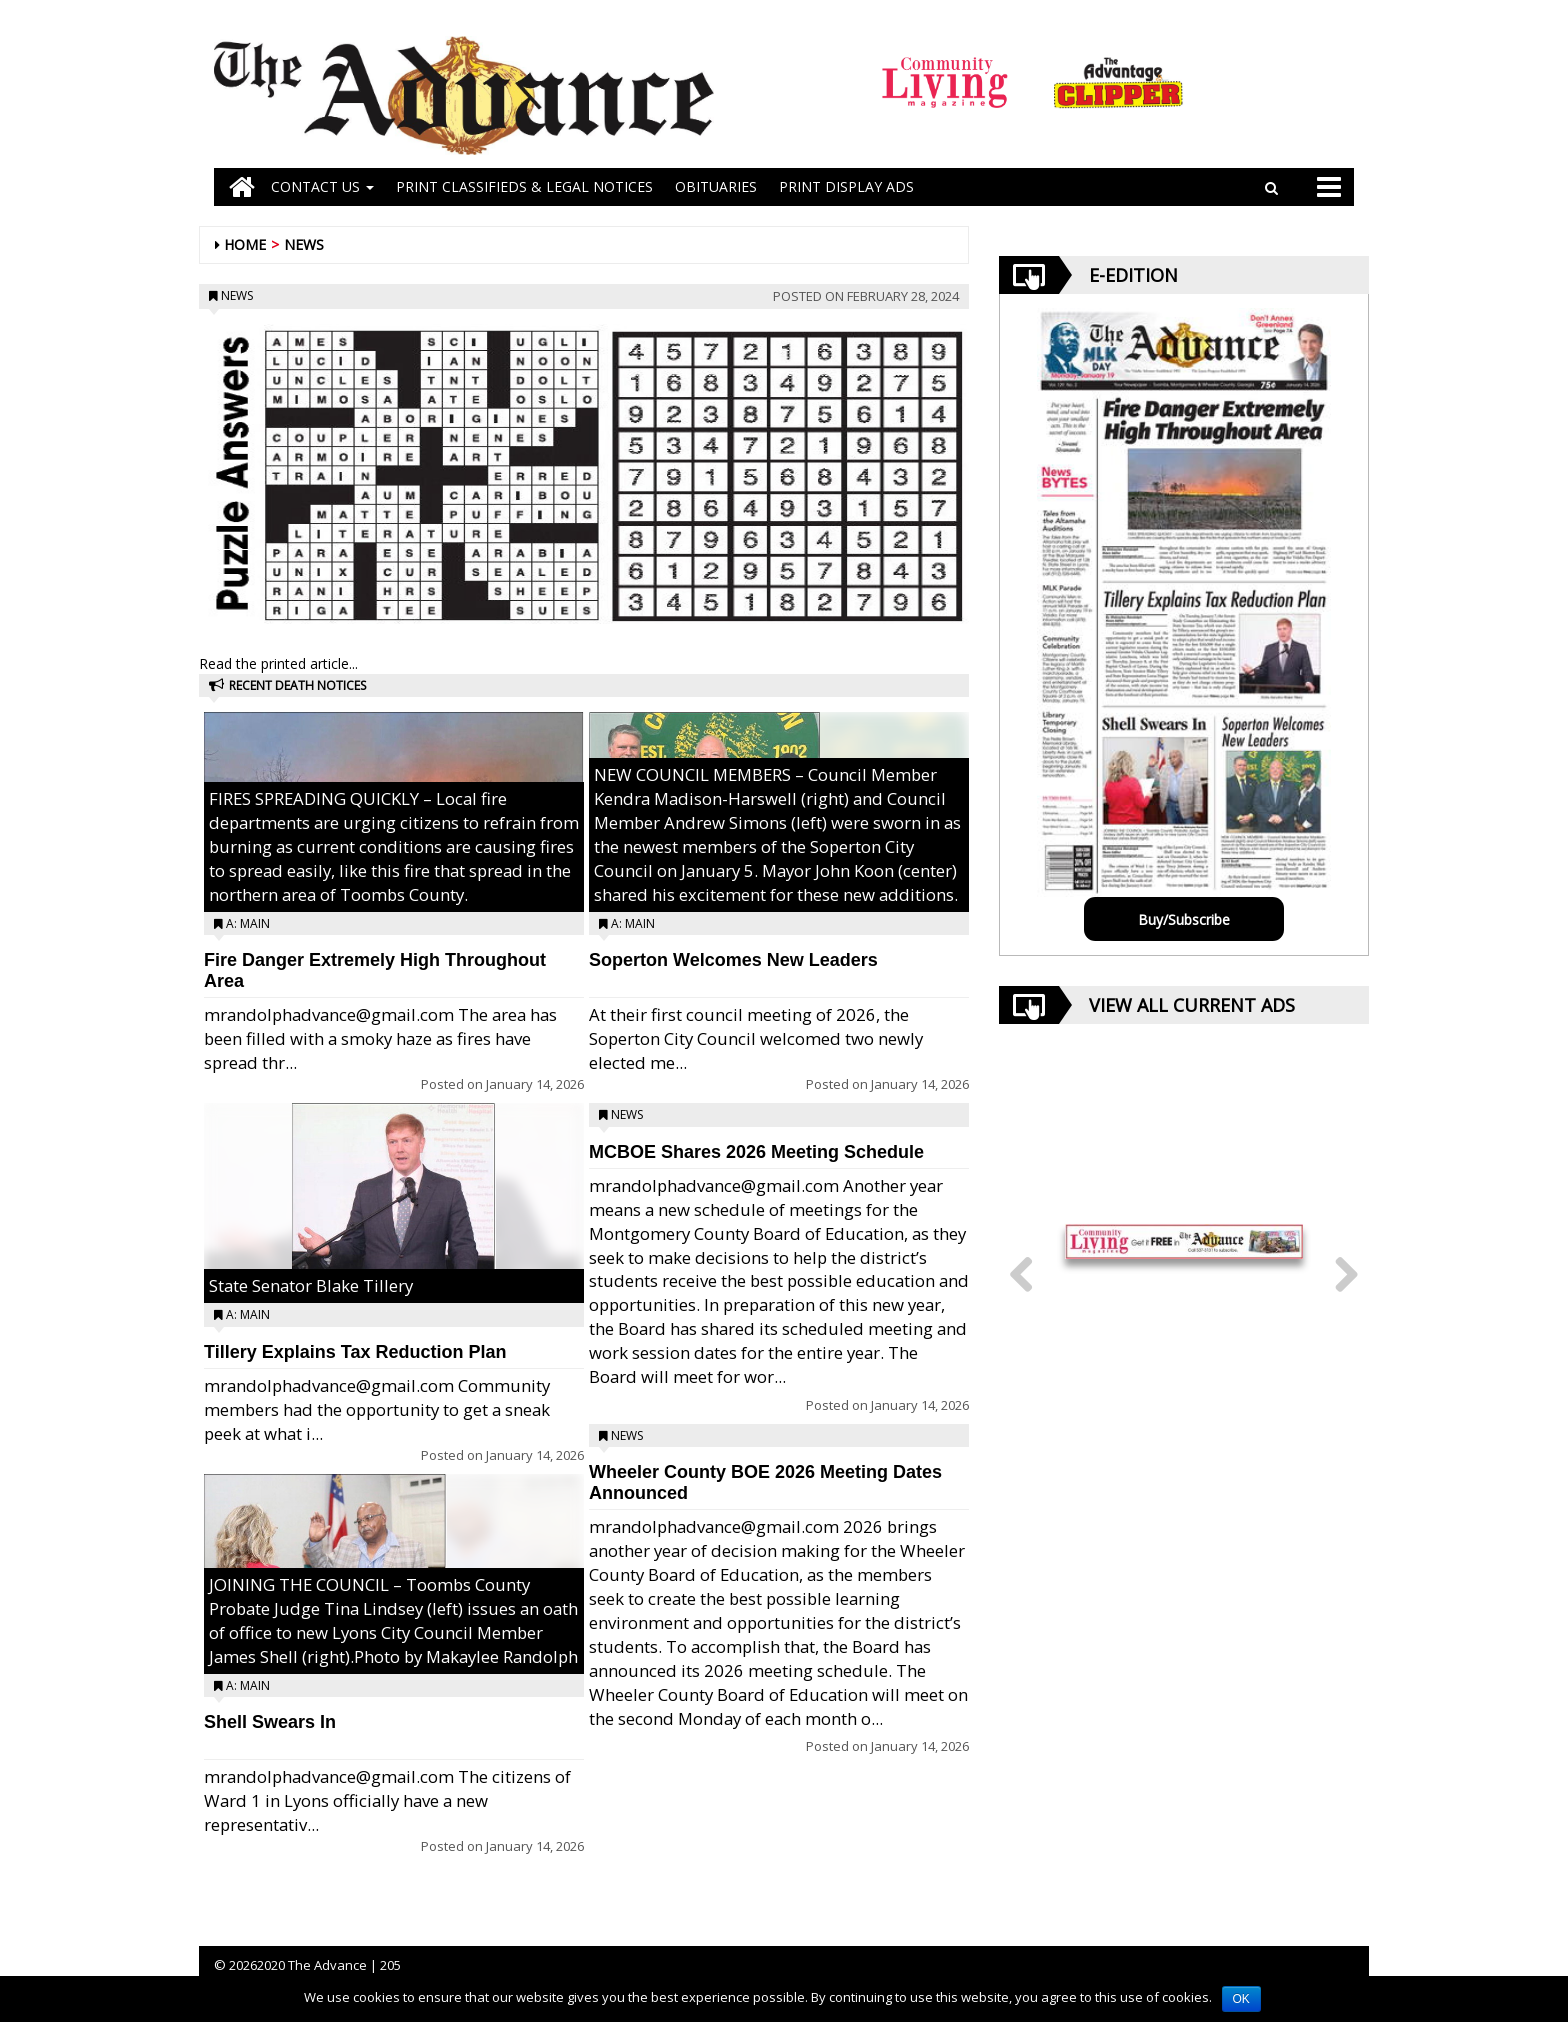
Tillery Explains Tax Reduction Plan (355, 1352)
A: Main (248, 923)
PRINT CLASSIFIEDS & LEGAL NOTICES (524, 186)
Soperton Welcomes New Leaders (733, 960)
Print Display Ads (846, 186)
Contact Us (322, 186)
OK (1241, 1999)
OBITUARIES (716, 186)
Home (245, 244)
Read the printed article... (278, 663)
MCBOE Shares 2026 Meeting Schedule (756, 1152)
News (304, 244)
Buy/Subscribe (1184, 919)
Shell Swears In (270, 1722)
